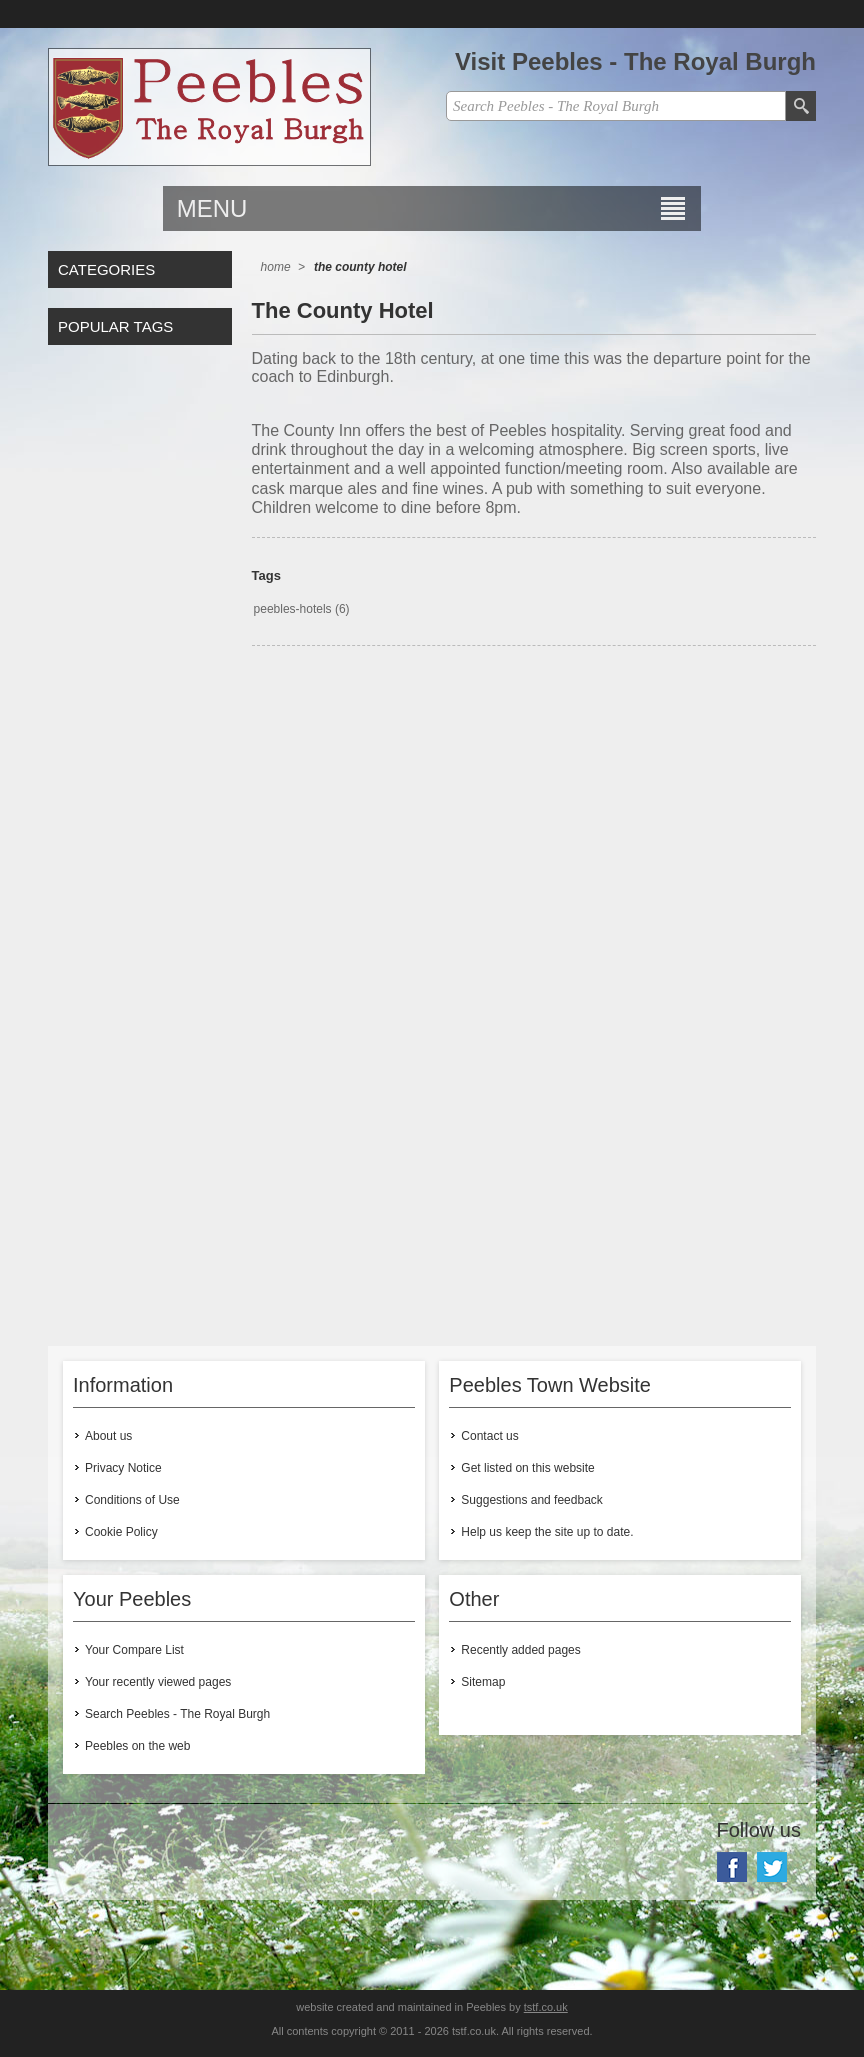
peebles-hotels (293, 609)
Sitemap (483, 1682)
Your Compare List (134, 1650)
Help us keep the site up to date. (547, 1532)
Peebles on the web (137, 1746)
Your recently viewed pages (158, 1682)
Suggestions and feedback (531, 1500)
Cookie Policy (121, 1532)
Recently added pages (520, 1650)
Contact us (489, 1436)
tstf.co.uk (546, 2007)
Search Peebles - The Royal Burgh (177, 1714)
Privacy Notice (123, 1468)
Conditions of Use (132, 1500)
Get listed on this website (527, 1468)
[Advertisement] (534, 836)
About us (108, 1436)
